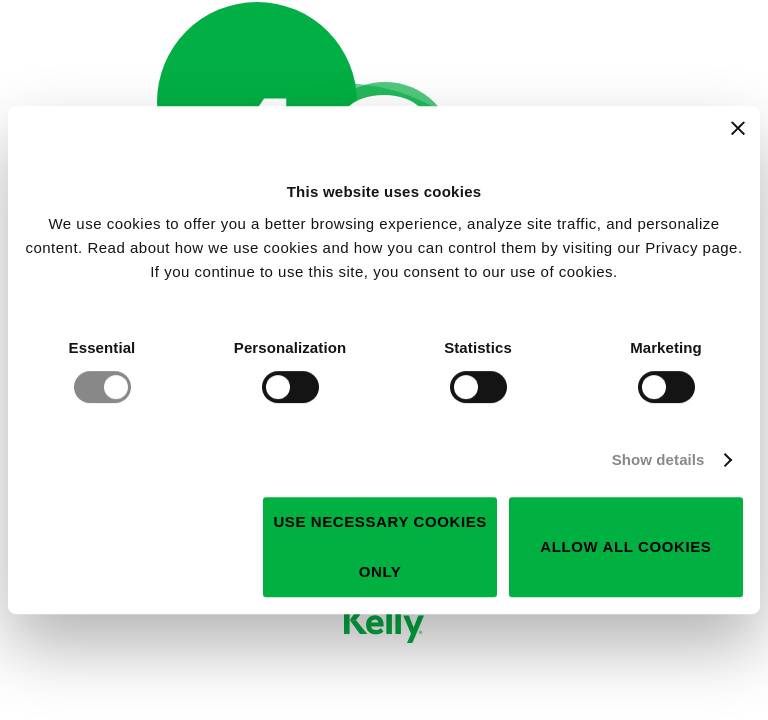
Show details (658, 459)
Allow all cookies (625, 546)
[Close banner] (738, 128)
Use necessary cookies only (379, 546)
